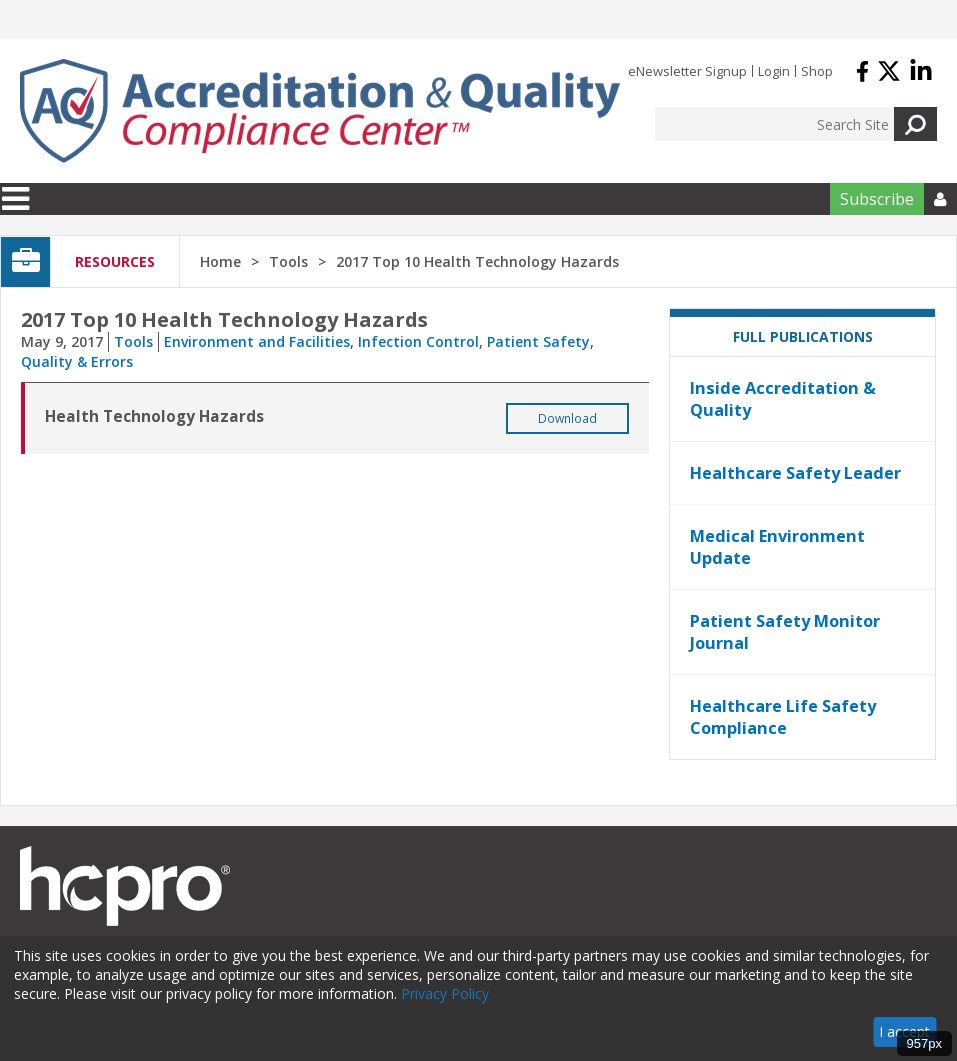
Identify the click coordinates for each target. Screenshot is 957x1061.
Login (774, 71)
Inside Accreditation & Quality (783, 399)
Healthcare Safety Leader (795, 473)
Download (567, 418)
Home (220, 261)
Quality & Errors (77, 361)
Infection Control (418, 341)
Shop (817, 71)
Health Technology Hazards (154, 416)
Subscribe (877, 199)
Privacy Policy (445, 993)
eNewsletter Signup (687, 71)
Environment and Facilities (257, 341)
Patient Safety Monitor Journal (785, 632)
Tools (133, 341)
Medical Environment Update (777, 547)
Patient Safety (538, 341)
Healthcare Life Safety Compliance (783, 717)
